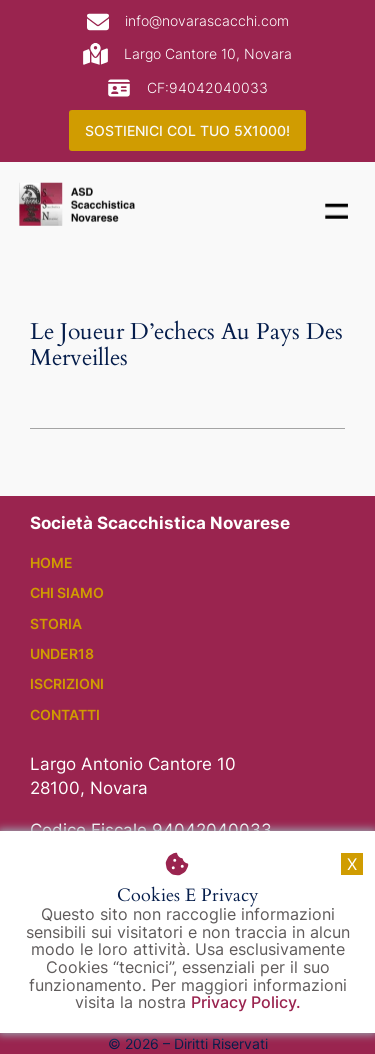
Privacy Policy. (246, 1002)
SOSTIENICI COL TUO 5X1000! (187, 130)
